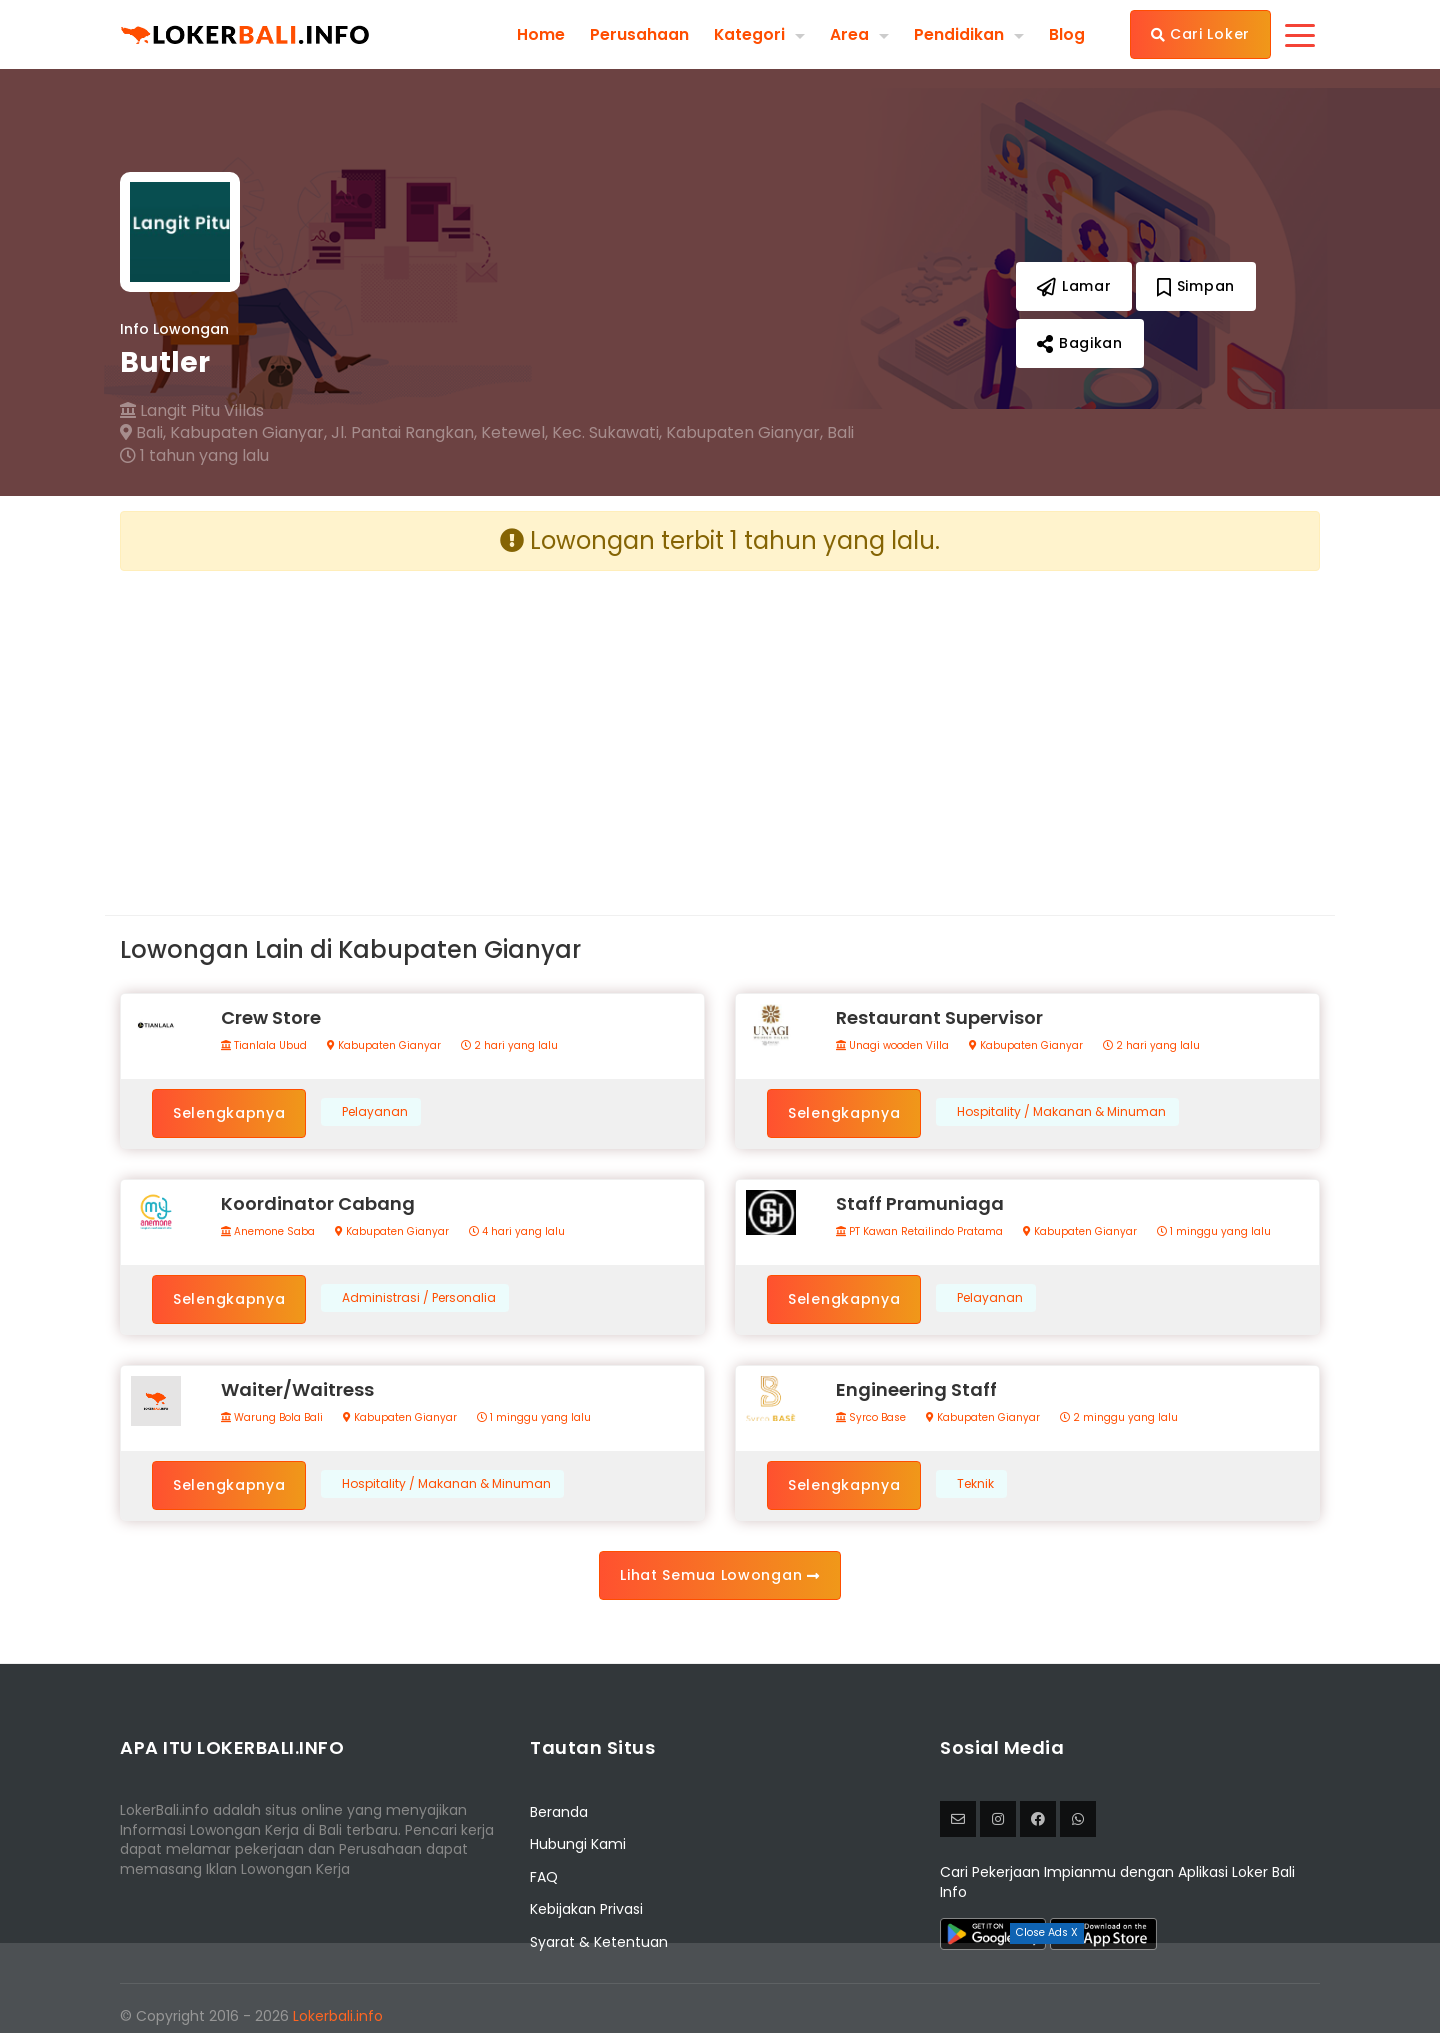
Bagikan (1079, 343)
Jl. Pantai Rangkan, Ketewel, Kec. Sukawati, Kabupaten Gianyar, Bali (592, 433)
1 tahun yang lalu (194, 456)
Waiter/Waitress (297, 1389)
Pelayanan (375, 1112)
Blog (1067, 34)
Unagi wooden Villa (892, 1046)
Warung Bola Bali (272, 1418)
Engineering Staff (916, 1389)
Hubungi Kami (578, 1844)
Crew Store (271, 1017)
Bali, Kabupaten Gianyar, (223, 433)
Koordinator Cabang (318, 1203)
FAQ (544, 1877)
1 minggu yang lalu (1214, 1232)
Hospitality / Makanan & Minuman (1061, 1112)
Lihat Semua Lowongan (719, 1575)
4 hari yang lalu (517, 1232)
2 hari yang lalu (509, 1046)
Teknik (975, 1484)
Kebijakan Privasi (586, 1909)
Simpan (1196, 286)
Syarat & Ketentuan (599, 1942)
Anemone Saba (268, 1232)
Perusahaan (638, 34)
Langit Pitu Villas (192, 411)
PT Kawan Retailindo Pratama (919, 1232)
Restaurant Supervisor (939, 1017)
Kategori (749, 33)
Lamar (1074, 286)
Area (849, 33)
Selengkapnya (229, 1113)
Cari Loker (1200, 34)
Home (540, 34)
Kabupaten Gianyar (384, 1046)
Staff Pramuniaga (920, 1203)
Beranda (559, 1812)
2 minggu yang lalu (1119, 1418)
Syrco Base (871, 1418)
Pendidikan (959, 33)
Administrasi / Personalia (419, 1298)
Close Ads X (1047, 1932)
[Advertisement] (412, 727)
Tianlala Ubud (264, 1046)
